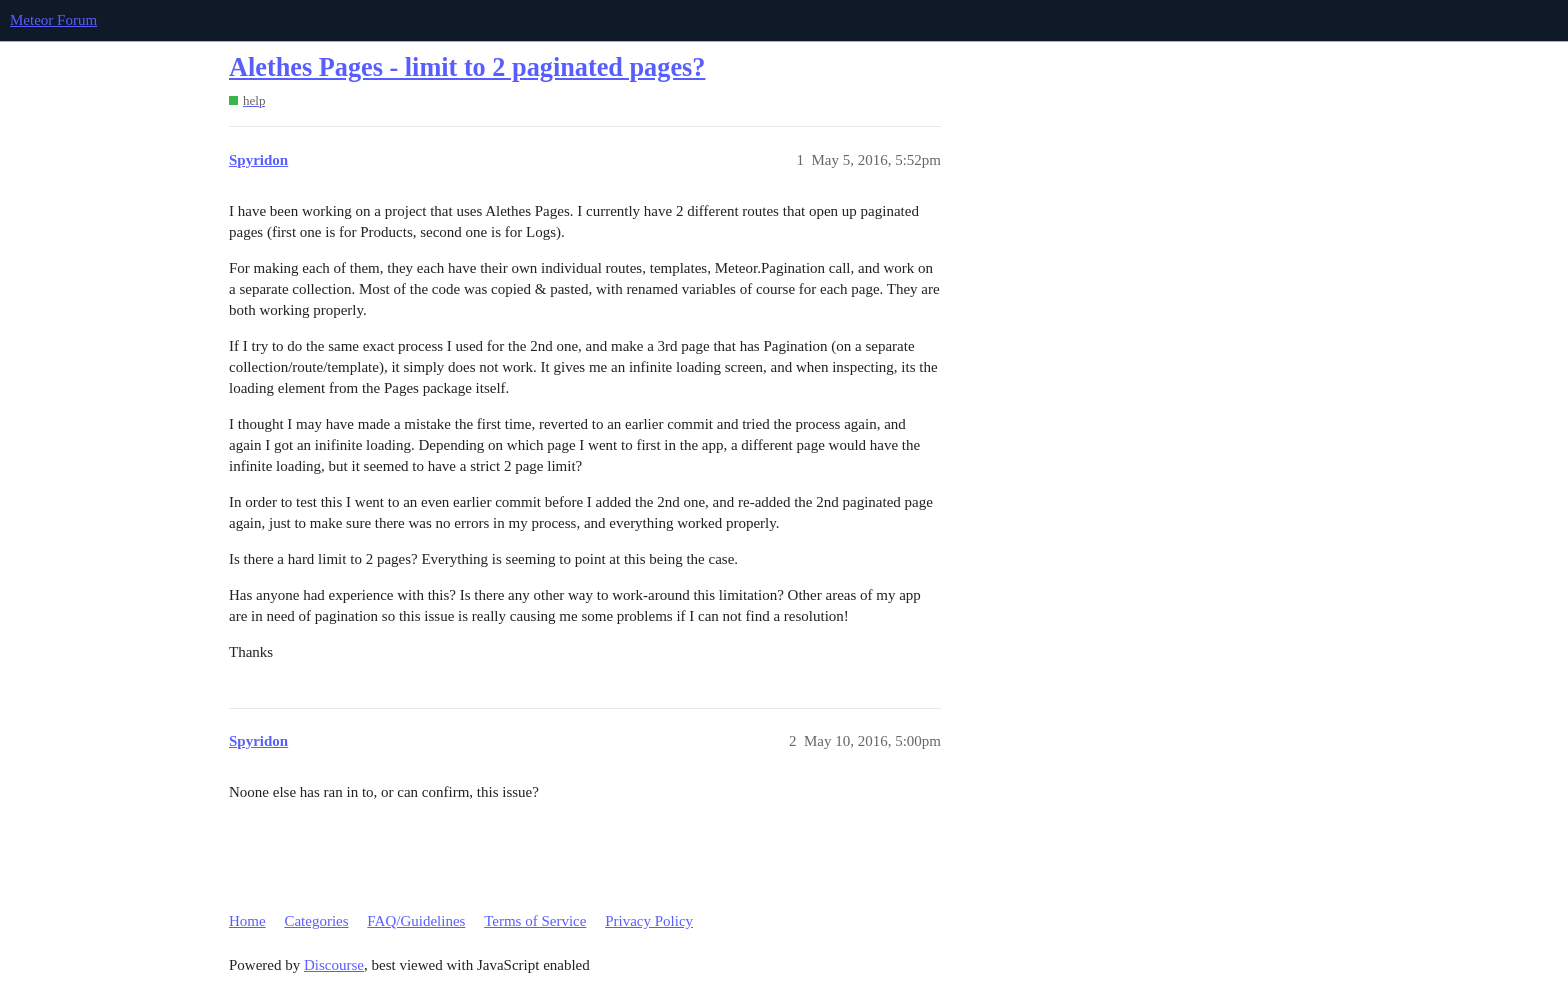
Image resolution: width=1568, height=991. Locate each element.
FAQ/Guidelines (416, 921)
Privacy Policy (649, 921)
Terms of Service (535, 921)
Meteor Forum (53, 20)
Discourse (334, 965)
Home (247, 921)
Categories (316, 921)
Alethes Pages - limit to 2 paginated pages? (467, 67)
